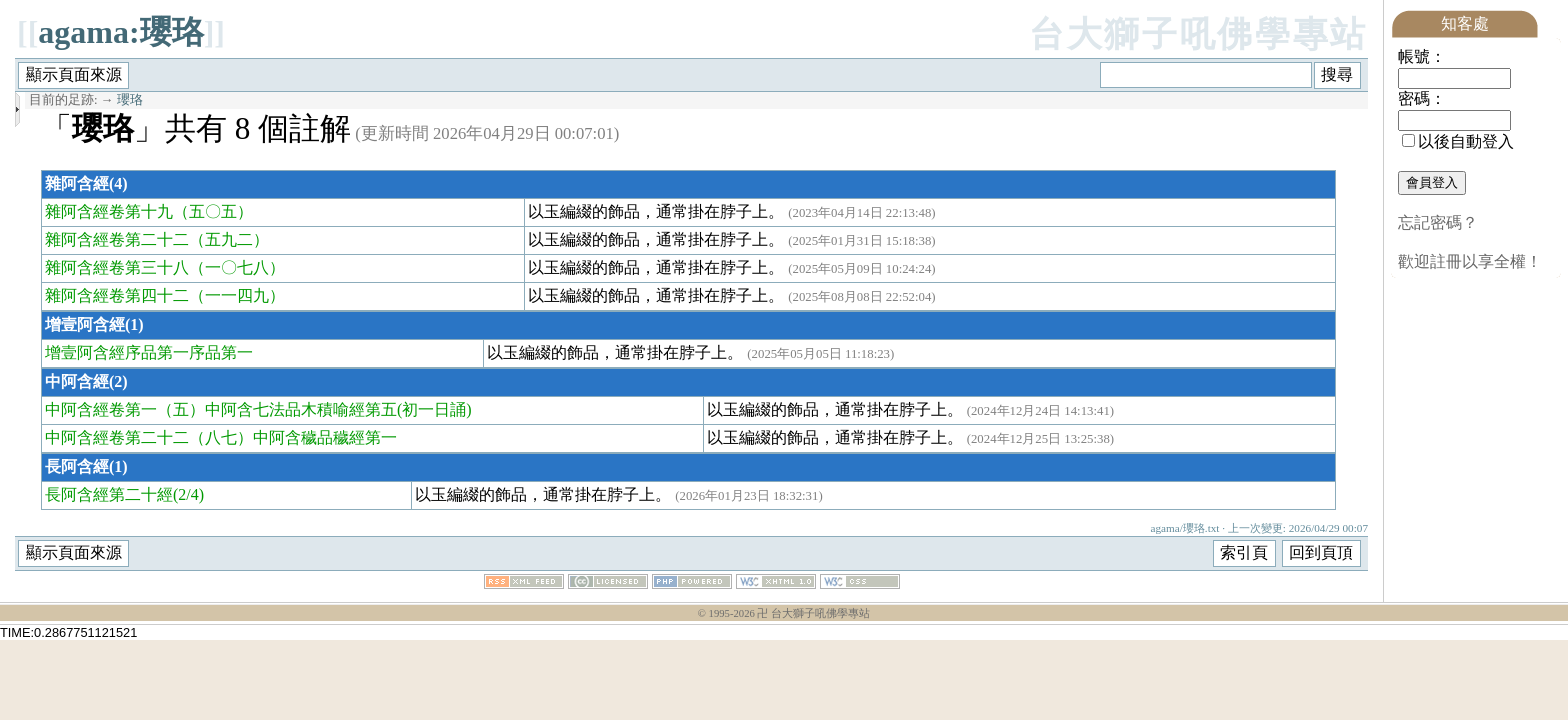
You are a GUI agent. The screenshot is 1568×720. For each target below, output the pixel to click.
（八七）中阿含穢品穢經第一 (293, 437)
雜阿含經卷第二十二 (117, 239)
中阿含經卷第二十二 (117, 437)
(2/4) (188, 494)
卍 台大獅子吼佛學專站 (813, 613)
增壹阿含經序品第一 (117, 352)
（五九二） (229, 239)
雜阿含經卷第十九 (109, 211)
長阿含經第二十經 (109, 494)
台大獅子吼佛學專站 (1198, 34)
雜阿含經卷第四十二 (117, 295)
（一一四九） (237, 295)
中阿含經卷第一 (101, 409)
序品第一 (221, 352)
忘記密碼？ (1438, 222)
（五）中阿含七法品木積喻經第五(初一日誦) (314, 409)
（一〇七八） (237, 267)
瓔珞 (130, 100)
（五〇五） (213, 211)
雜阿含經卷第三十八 (117, 267)
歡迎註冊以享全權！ (1470, 261)
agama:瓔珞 (120, 32)
